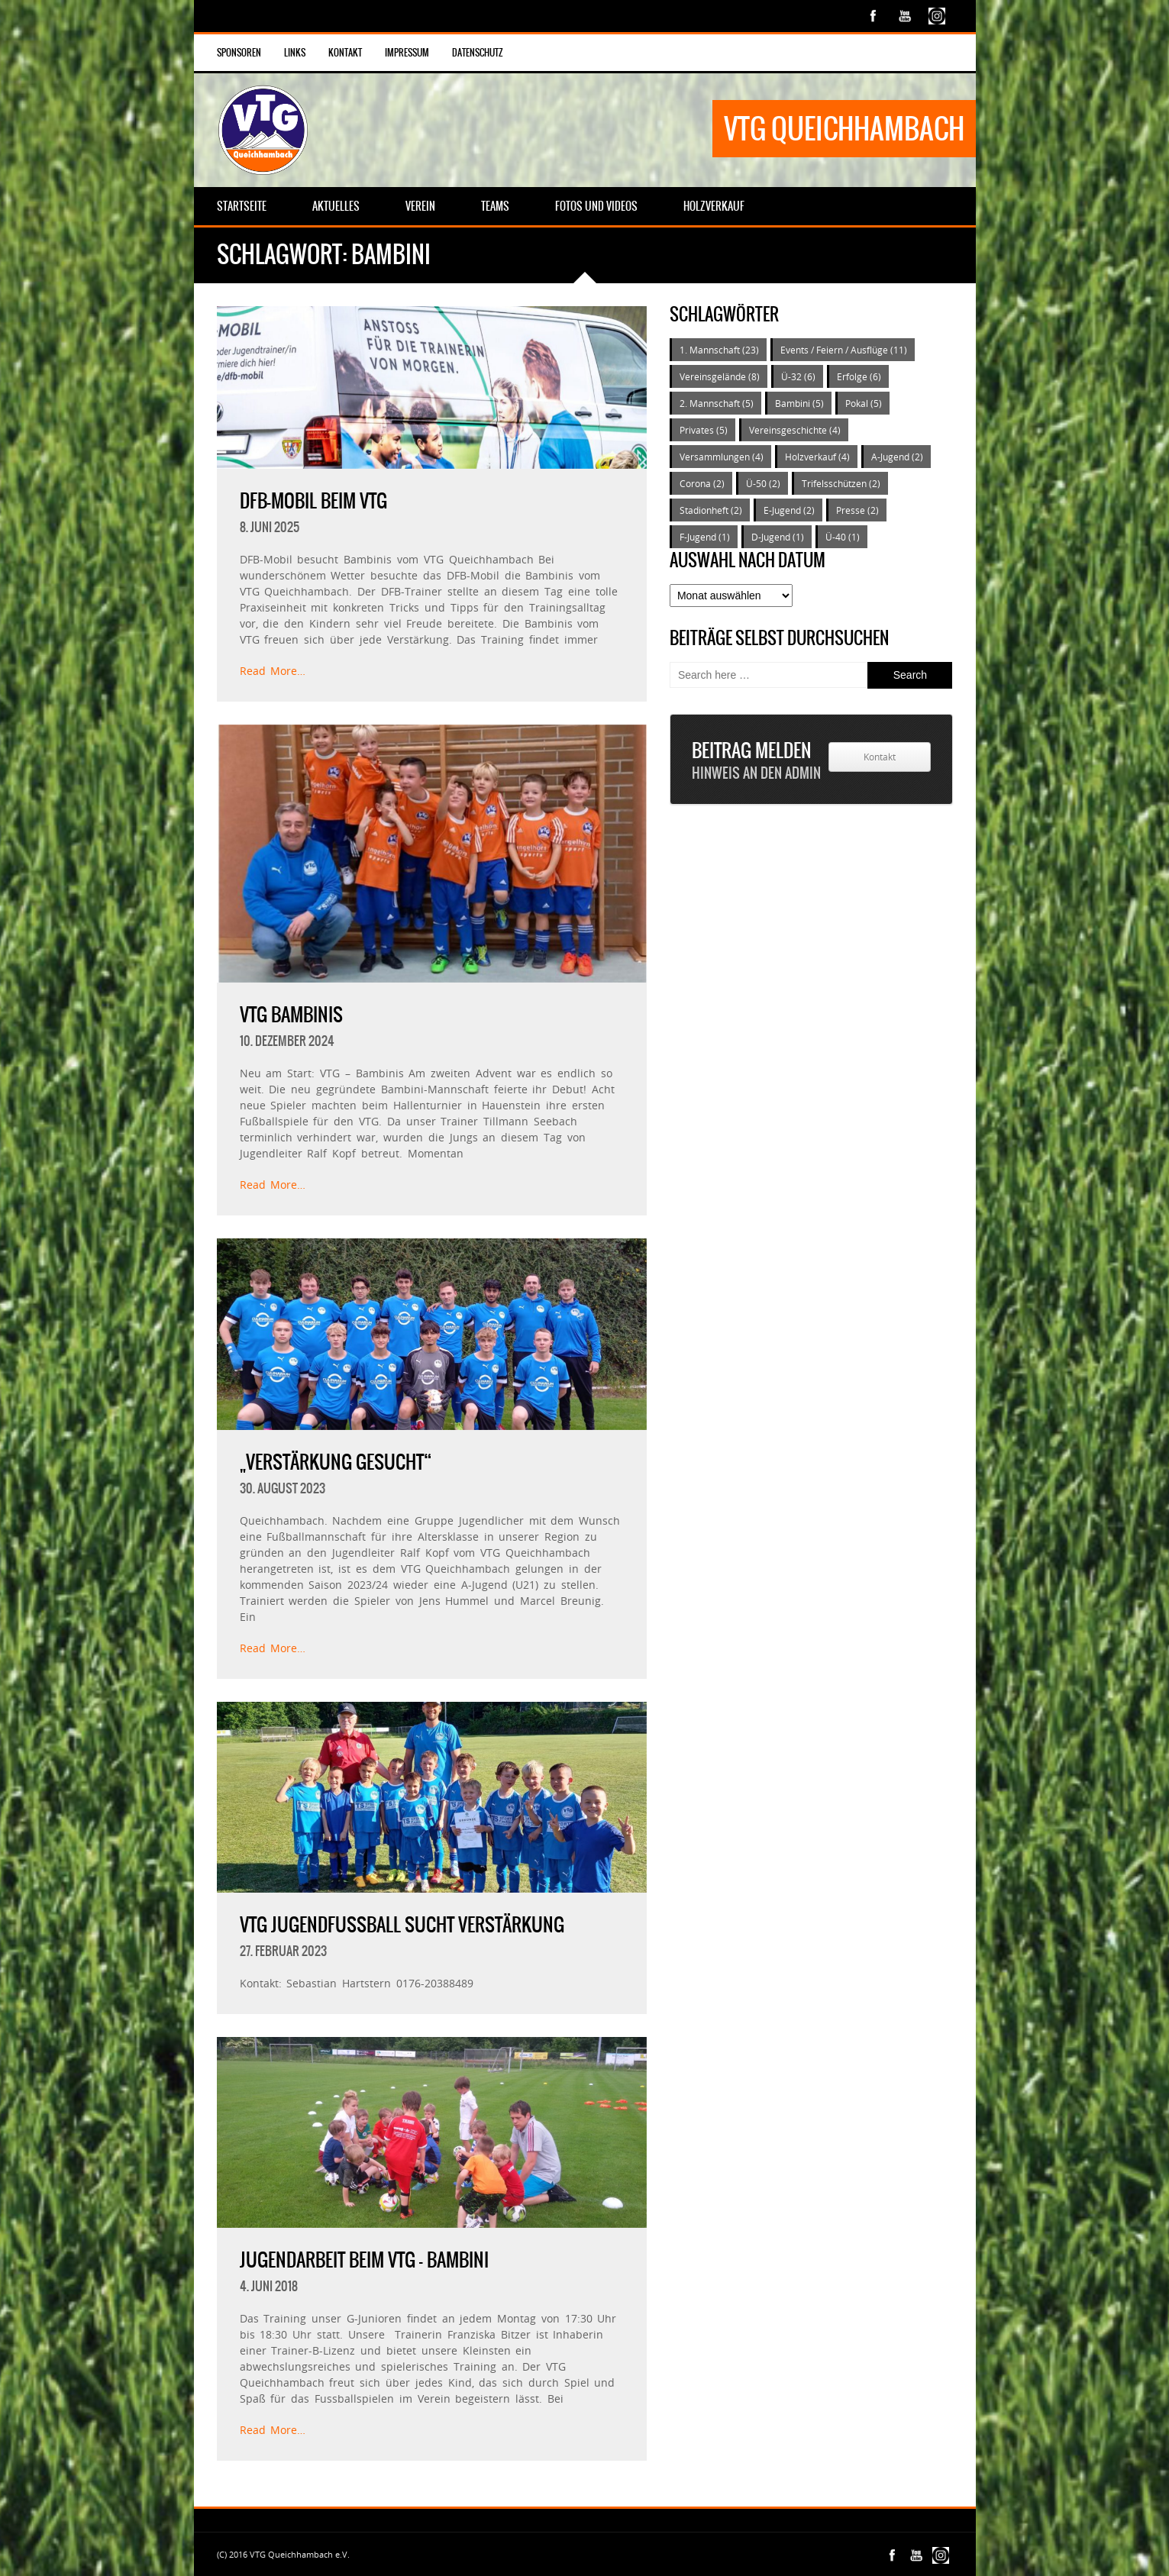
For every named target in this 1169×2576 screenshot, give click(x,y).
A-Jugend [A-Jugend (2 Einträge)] (897, 456)
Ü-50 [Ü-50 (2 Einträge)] (763, 483)
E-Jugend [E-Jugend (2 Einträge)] (789, 510)
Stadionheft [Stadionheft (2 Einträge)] (711, 510)
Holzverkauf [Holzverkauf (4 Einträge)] (817, 456)
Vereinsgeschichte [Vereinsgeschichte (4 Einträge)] (795, 430)
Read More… (273, 670)
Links (294, 53)
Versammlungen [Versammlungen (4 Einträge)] (722, 456)
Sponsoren (239, 53)
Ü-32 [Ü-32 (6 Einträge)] (798, 376)
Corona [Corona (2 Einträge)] (702, 483)
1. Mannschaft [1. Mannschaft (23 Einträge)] (719, 350)
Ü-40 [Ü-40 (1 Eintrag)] (842, 537)
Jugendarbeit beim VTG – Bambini (364, 2260)
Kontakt (345, 53)
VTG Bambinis (291, 1014)
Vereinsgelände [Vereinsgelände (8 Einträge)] (720, 376)
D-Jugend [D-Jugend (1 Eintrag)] (777, 537)
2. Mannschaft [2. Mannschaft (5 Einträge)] (717, 403)
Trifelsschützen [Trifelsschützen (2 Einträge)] (841, 483)
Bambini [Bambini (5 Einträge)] (799, 403)
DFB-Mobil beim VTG (313, 501)
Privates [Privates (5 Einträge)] (704, 430)
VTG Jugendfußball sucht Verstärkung (402, 1924)
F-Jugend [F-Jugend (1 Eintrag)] (705, 537)
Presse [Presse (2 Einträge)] (857, 510)
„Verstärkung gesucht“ (336, 1462)
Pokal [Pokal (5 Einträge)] (863, 403)
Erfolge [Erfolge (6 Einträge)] (859, 376)
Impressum (407, 53)
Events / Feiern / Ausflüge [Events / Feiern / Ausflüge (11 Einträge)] (843, 350)
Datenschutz (477, 53)
